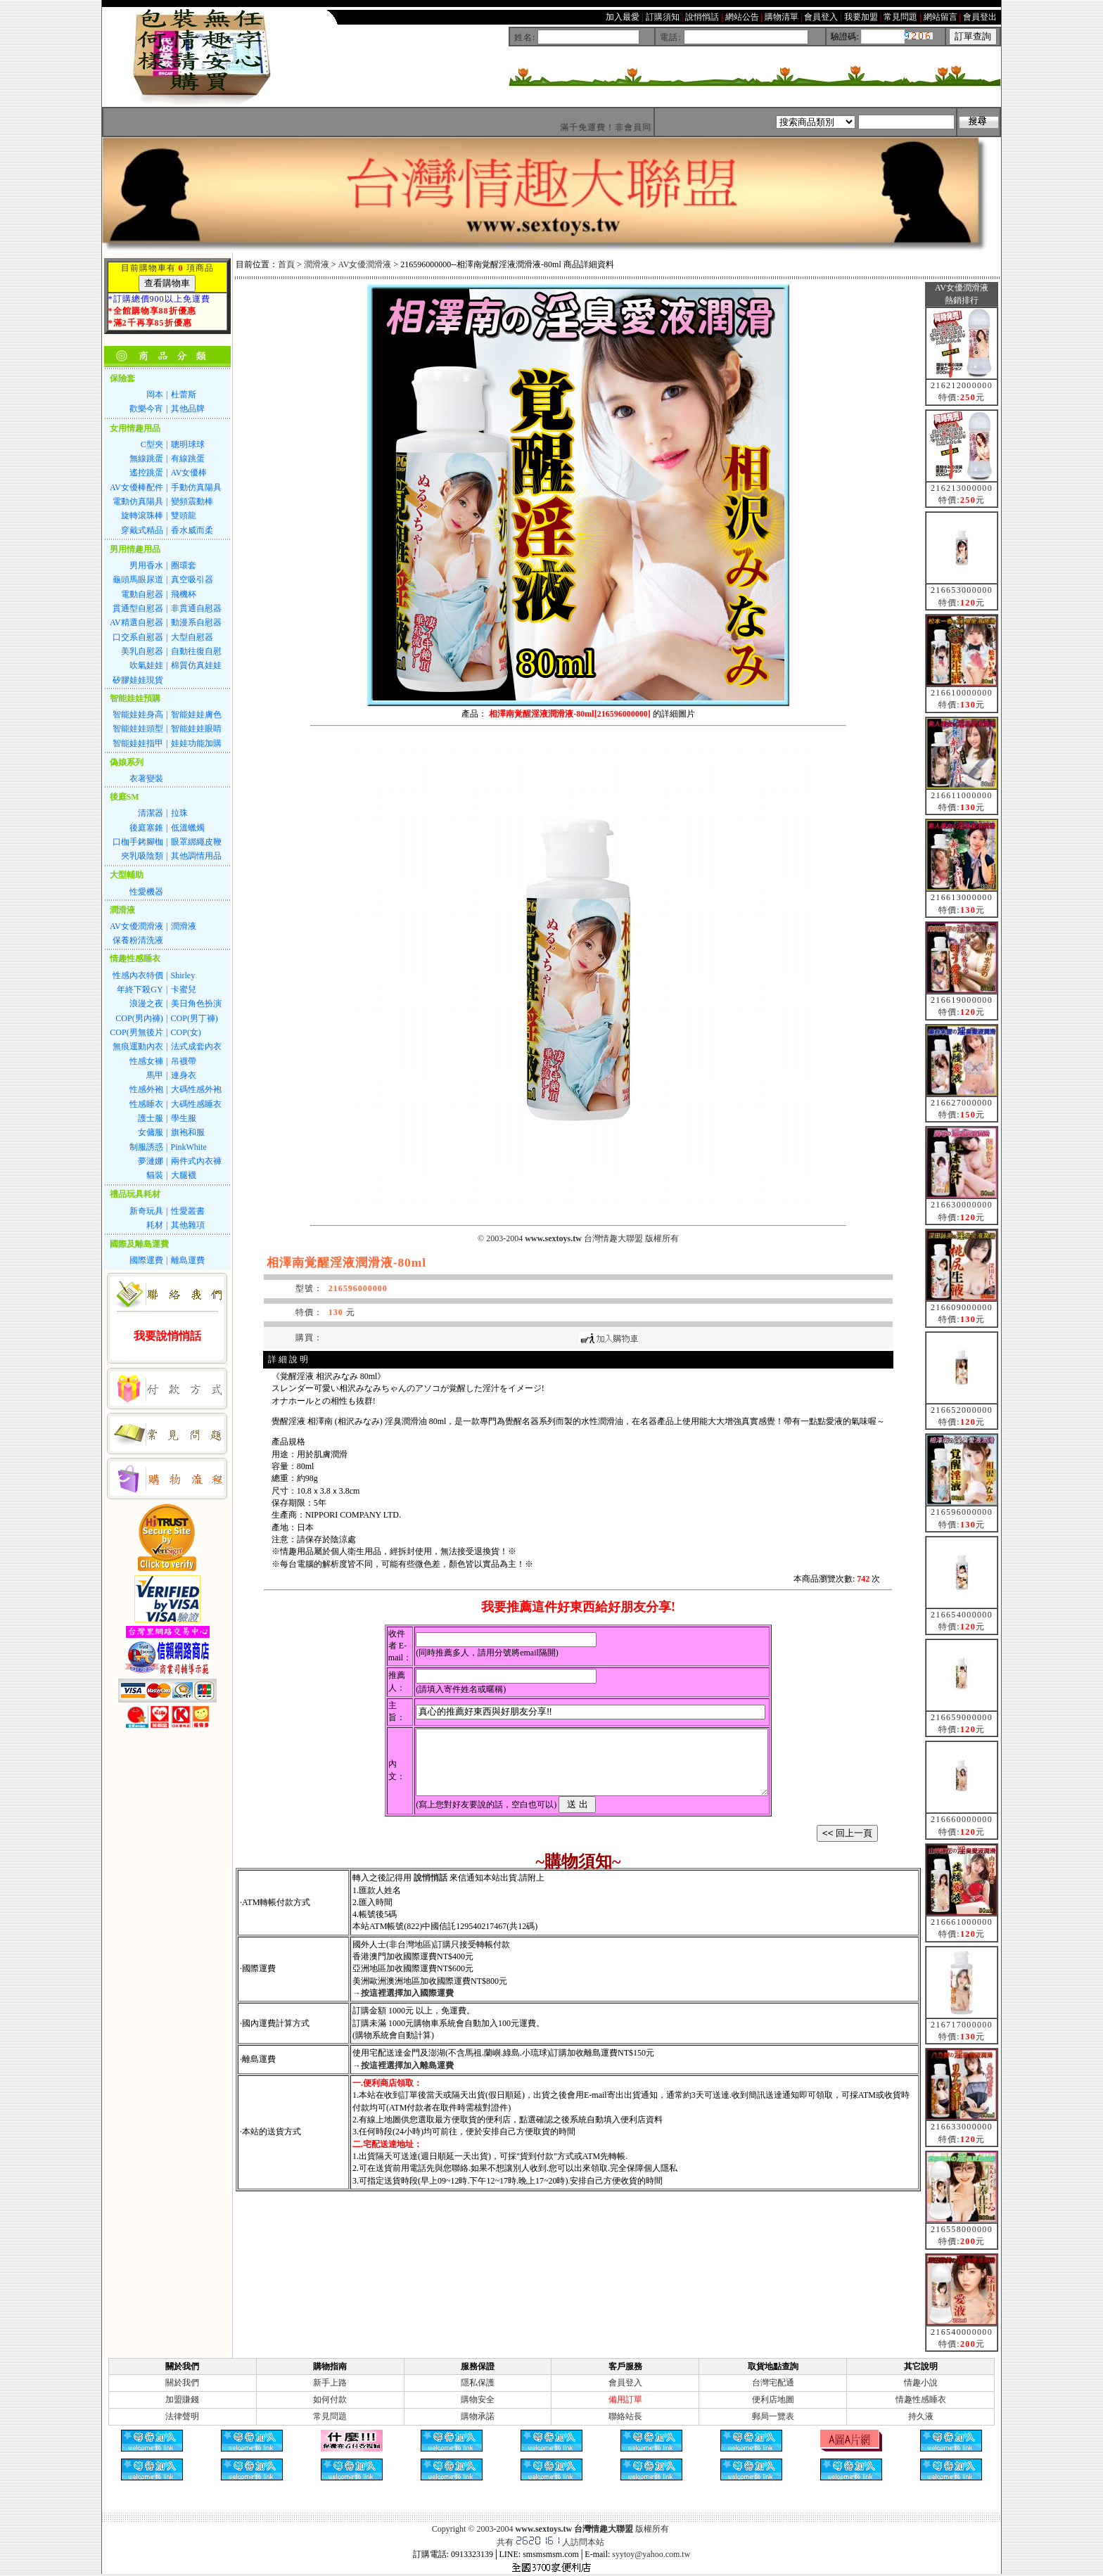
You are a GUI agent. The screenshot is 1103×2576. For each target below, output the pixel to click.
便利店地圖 (773, 2399)
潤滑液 (316, 264)
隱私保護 (478, 2383)
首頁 (286, 264)
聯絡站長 (625, 2416)
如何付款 (330, 2399)
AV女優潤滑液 (365, 264)
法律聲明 (182, 2416)
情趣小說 (921, 2383)
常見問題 (330, 2416)
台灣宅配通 (773, 2383)
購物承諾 (478, 2416)
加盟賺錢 (182, 2399)
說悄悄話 (430, 1890)
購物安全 (478, 2399)
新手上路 (330, 2383)
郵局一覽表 (773, 2416)
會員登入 (625, 2383)
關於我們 (182, 2383)
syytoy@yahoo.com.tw (651, 2554)
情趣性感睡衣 (920, 2399)
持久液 (920, 2416)
